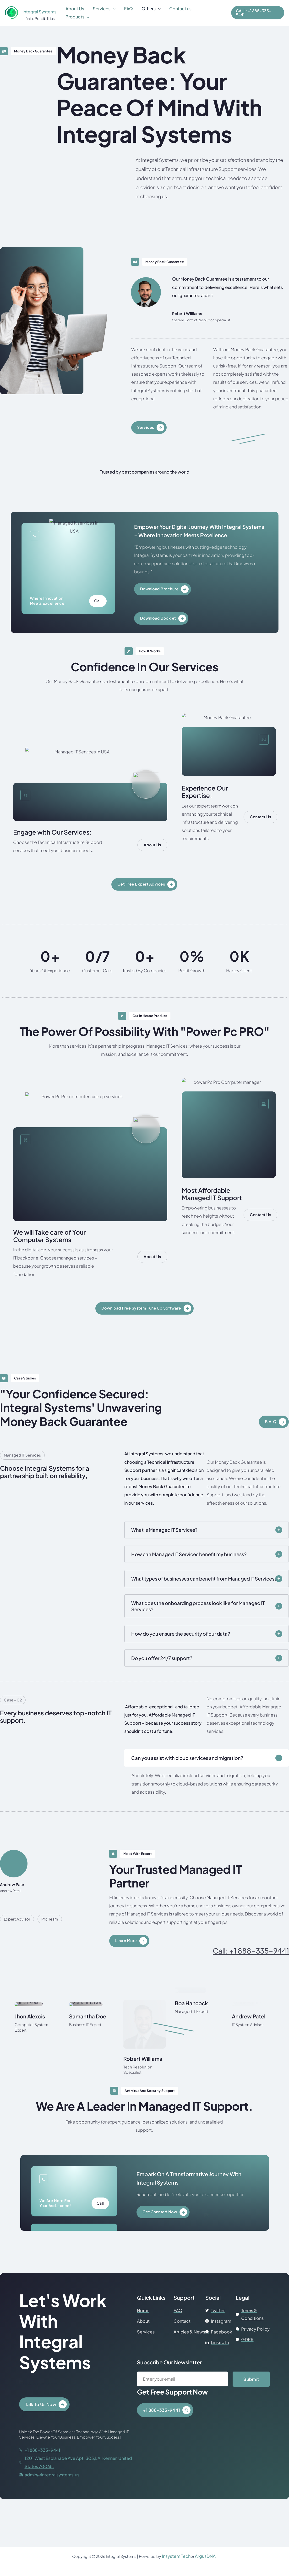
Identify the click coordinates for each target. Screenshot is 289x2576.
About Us (74, 8)
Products (77, 17)
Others (151, 9)
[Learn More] (164, 589)
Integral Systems (39, 11)
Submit (251, 2405)
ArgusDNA (206, 2556)
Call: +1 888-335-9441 (251, 1950)
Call (98, 600)
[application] (112, 9)
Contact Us (260, 816)
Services (104, 9)
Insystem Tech (176, 2556)
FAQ (128, 8)
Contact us (180, 8)
